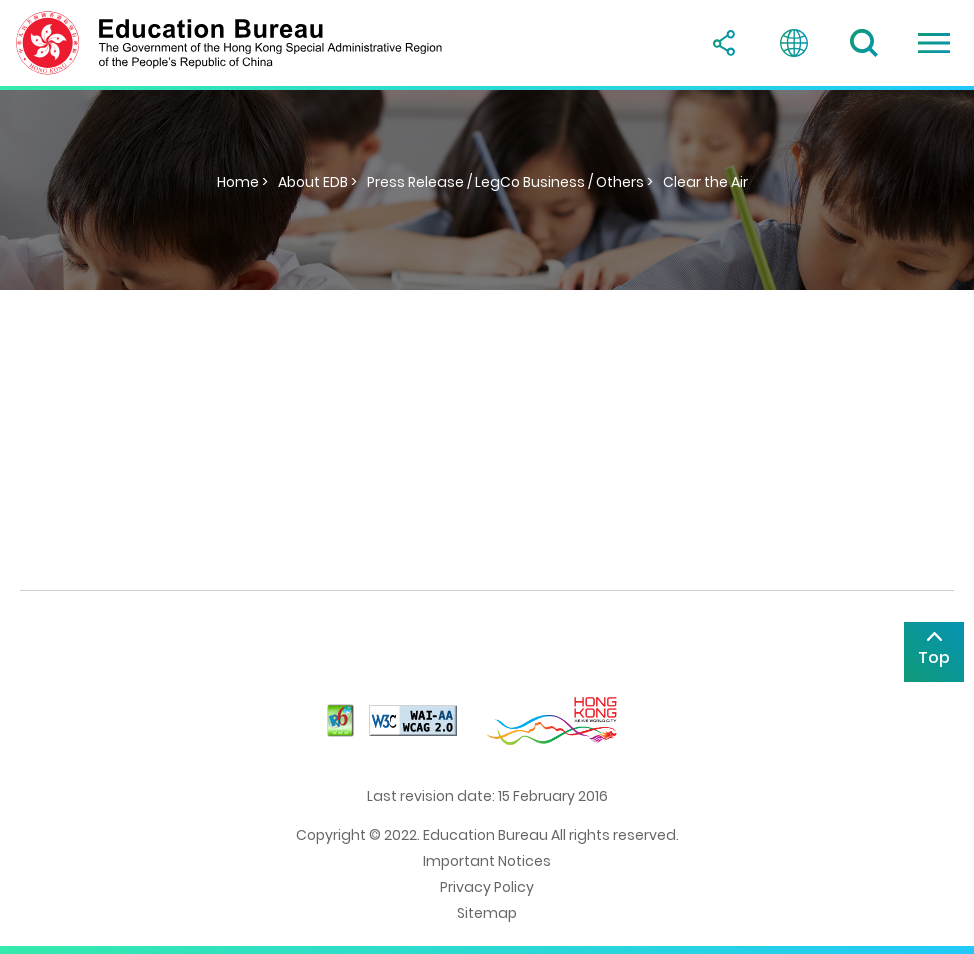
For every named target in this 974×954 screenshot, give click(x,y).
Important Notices (487, 861)
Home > (242, 182)
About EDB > (317, 182)
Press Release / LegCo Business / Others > (510, 182)
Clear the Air (705, 182)
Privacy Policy (487, 887)
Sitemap (487, 913)
